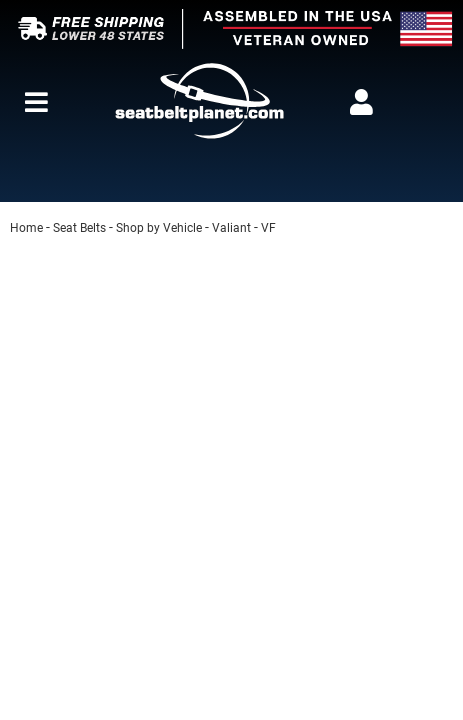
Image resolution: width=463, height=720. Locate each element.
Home (26, 228)
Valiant (231, 228)
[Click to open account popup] (361, 102)
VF (268, 228)
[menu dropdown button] (36, 102)
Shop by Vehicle (159, 228)
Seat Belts (79, 228)
